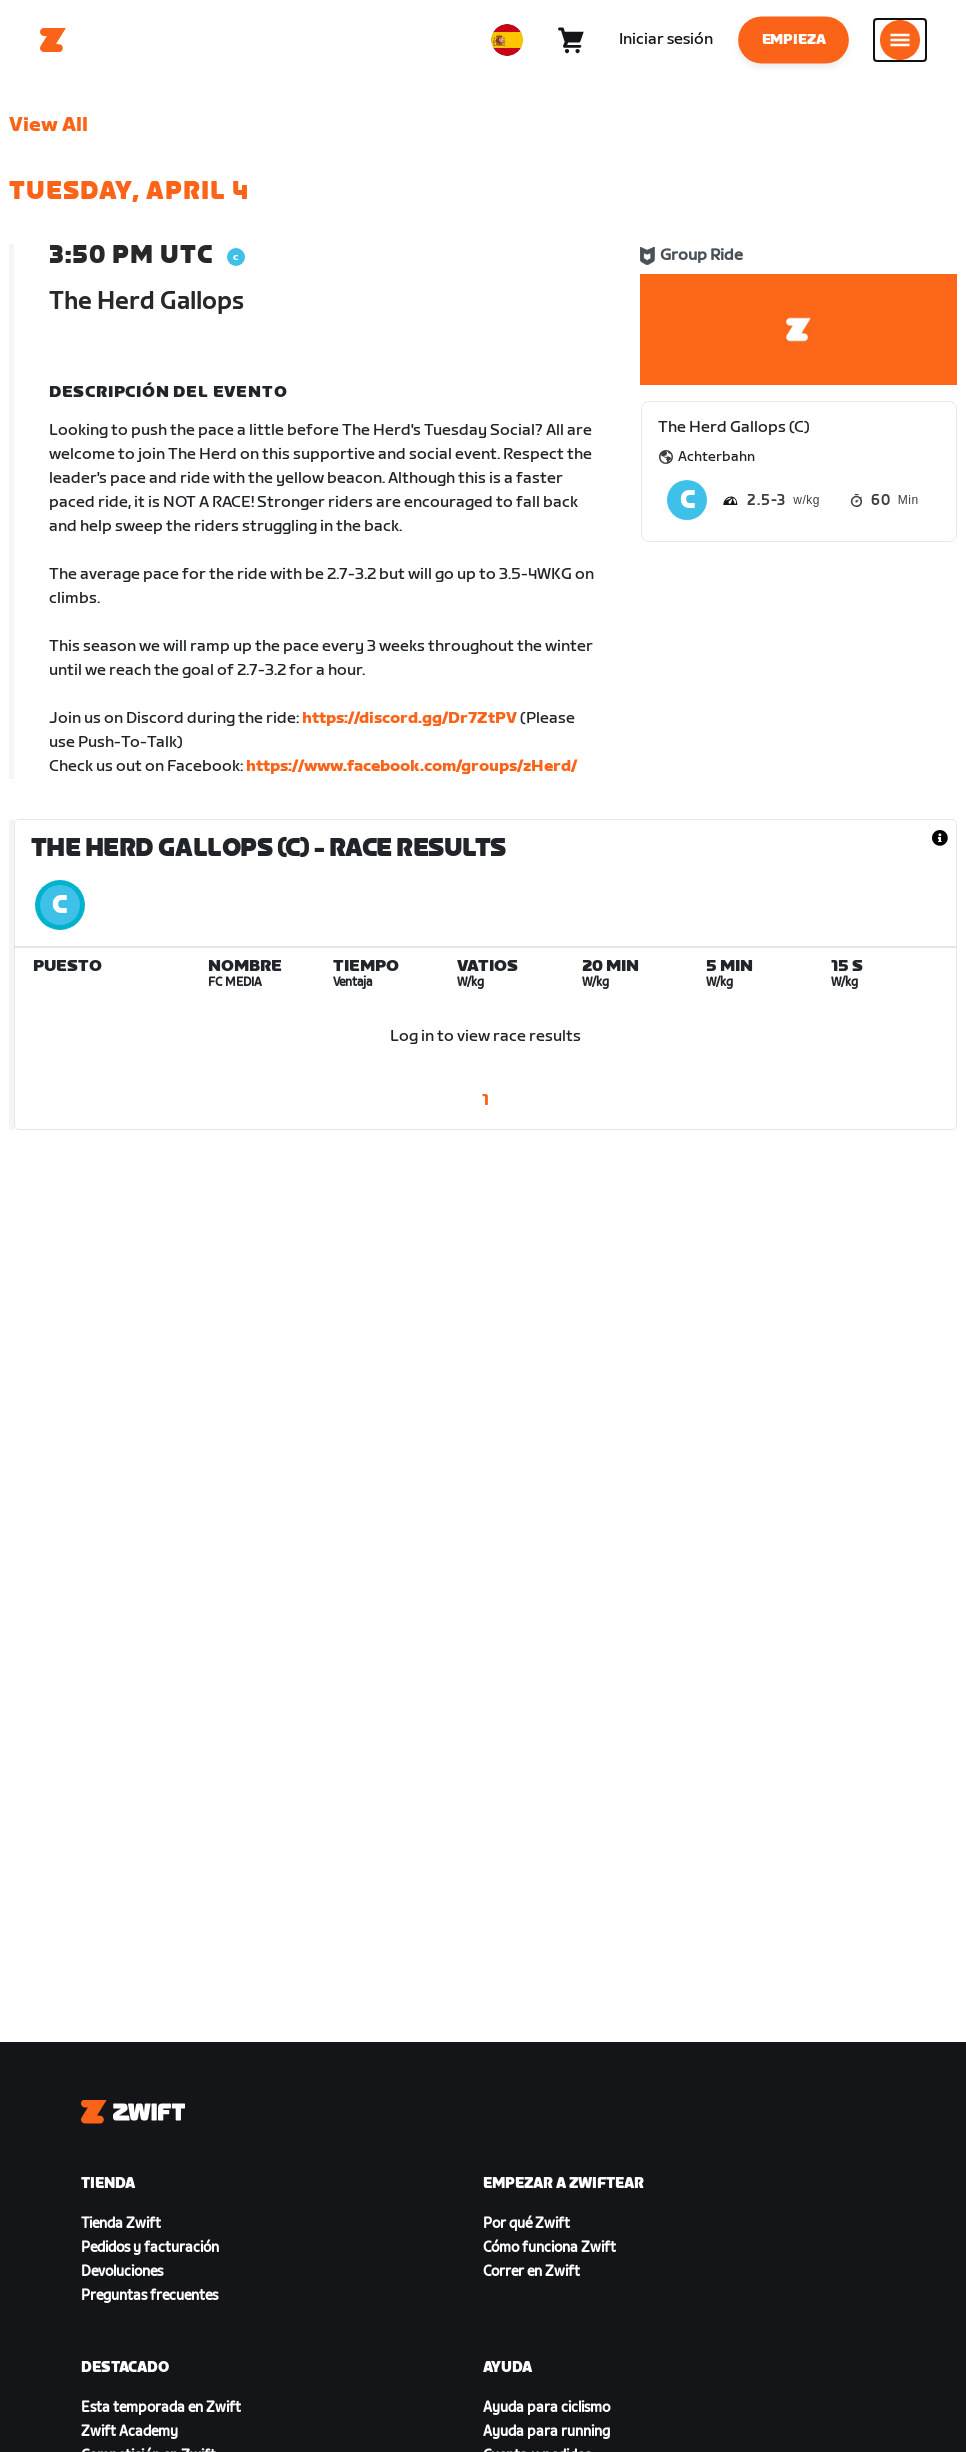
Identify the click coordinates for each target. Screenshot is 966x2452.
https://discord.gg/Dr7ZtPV (409, 718)
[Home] (53, 40)
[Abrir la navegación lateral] (900, 40)
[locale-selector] (507, 40)
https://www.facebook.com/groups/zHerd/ (411, 766)
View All (48, 125)
